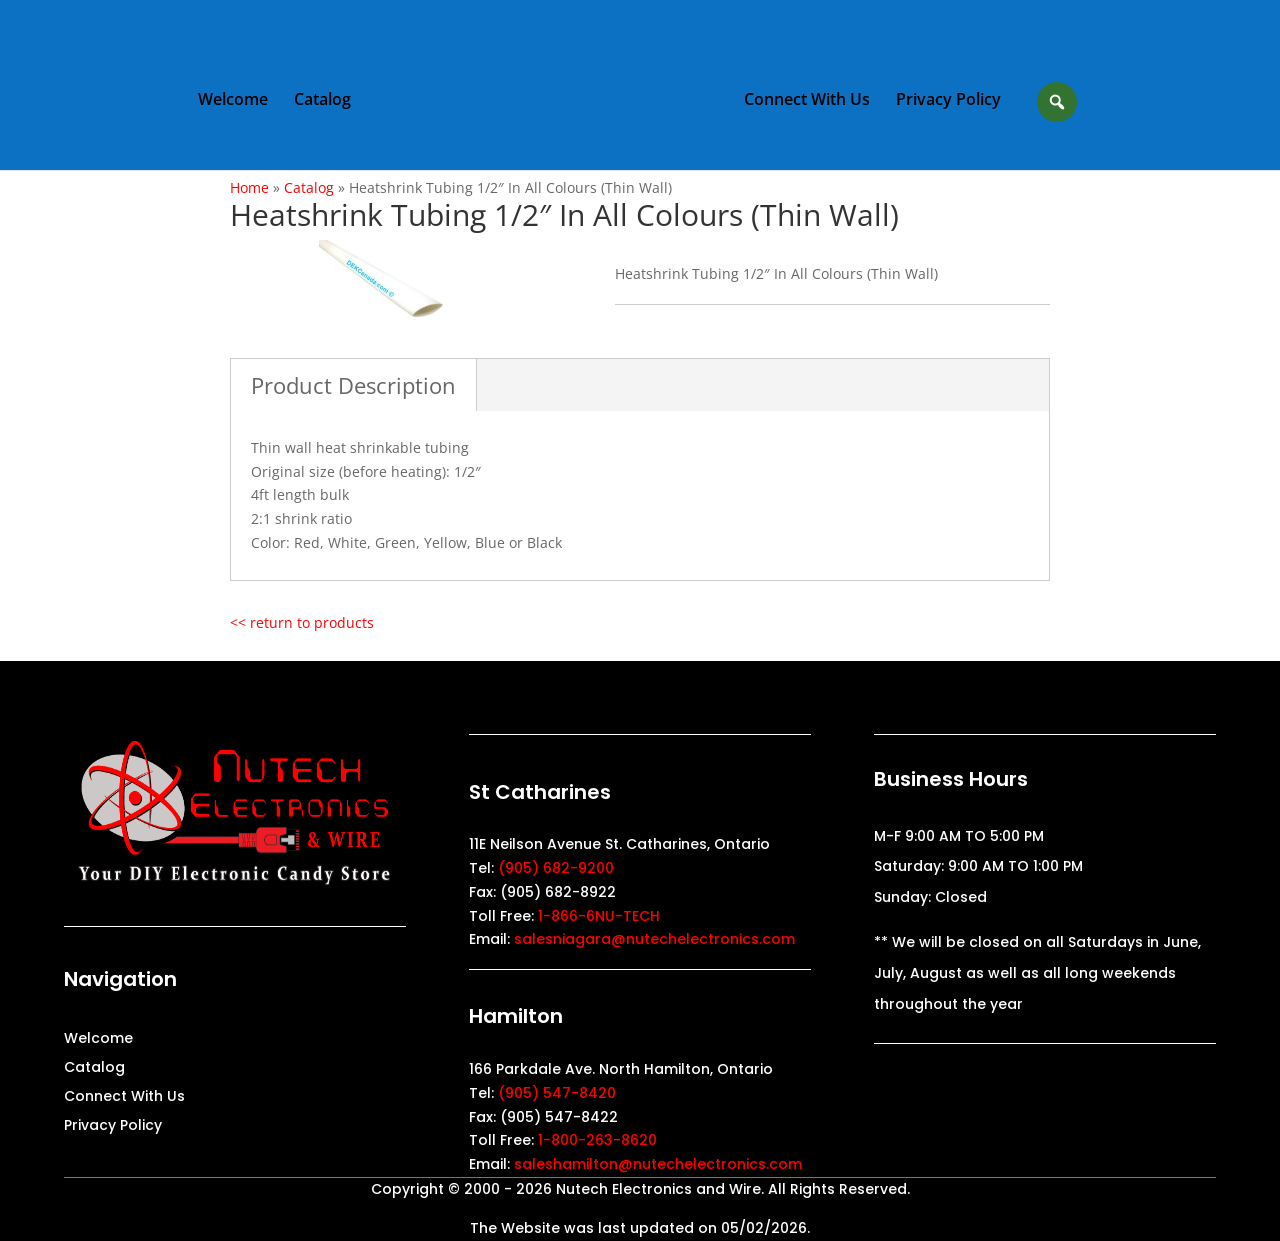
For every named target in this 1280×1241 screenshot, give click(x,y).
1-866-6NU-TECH (599, 916)
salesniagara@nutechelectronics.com (654, 939)
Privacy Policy (948, 101)
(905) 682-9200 (556, 868)
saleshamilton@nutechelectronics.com (658, 1164)
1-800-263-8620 (597, 1140)
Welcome (233, 101)
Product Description (353, 385)
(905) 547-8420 (557, 1093)
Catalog (322, 101)
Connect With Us (807, 101)
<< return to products (302, 622)
